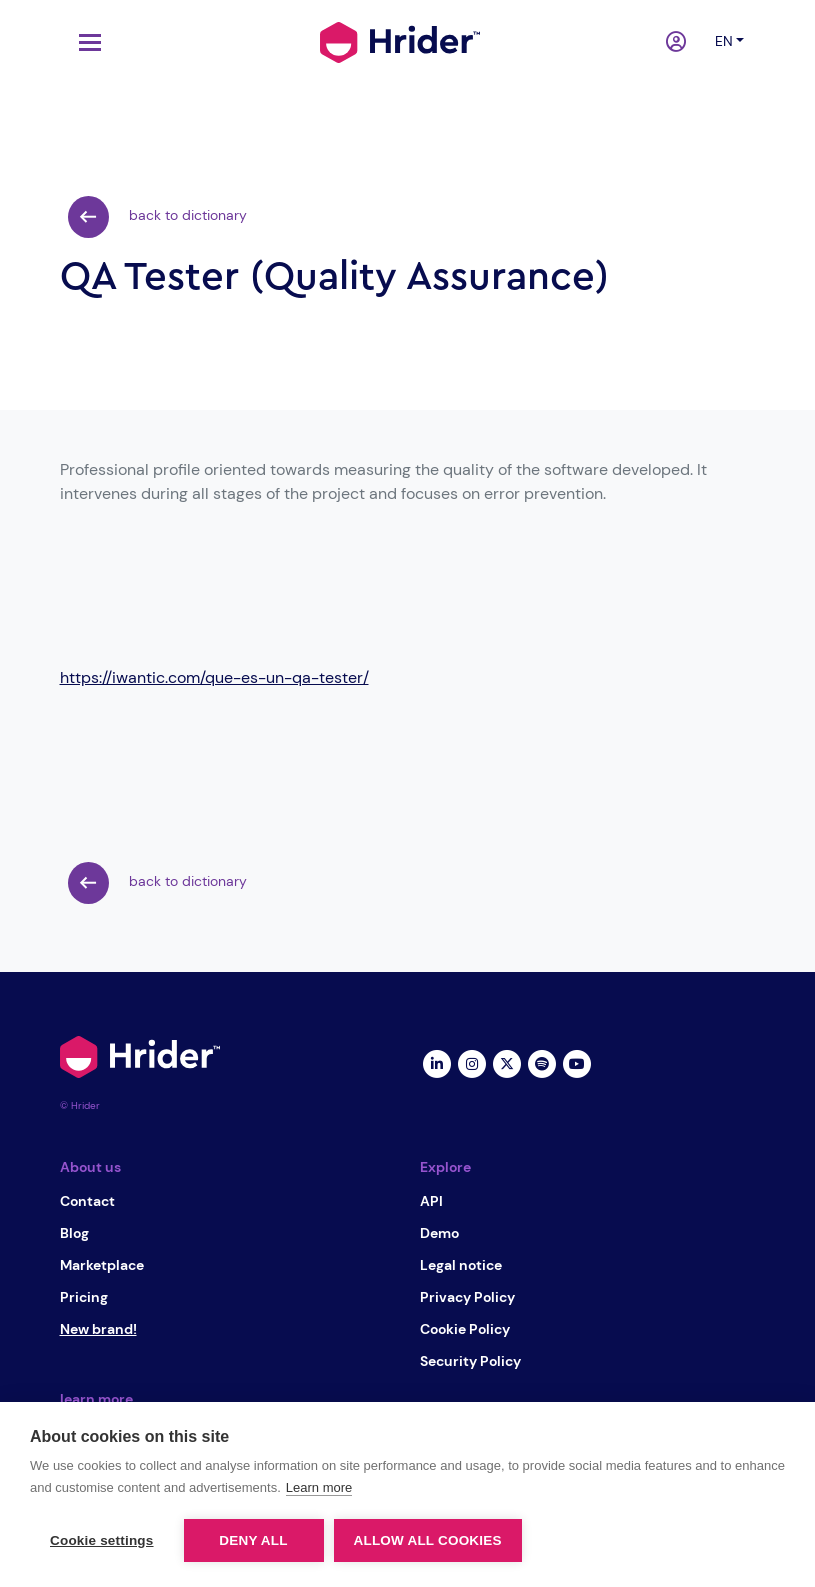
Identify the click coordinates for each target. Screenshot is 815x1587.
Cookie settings (102, 1540)
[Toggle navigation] (85, 42)
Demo (439, 1233)
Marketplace (102, 1265)
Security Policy (470, 1361)
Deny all (253, 1540)
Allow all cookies (428, 1540)
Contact (87, 1201)
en (724, 41)
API (431, 1201)
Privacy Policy (467, 1297)
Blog (74, 1233)
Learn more (319, 1487)
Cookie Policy (465, 1329)
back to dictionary (157, 217)
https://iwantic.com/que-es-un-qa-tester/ (214, 677)
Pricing (84, 1297)
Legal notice (461, 1265)
